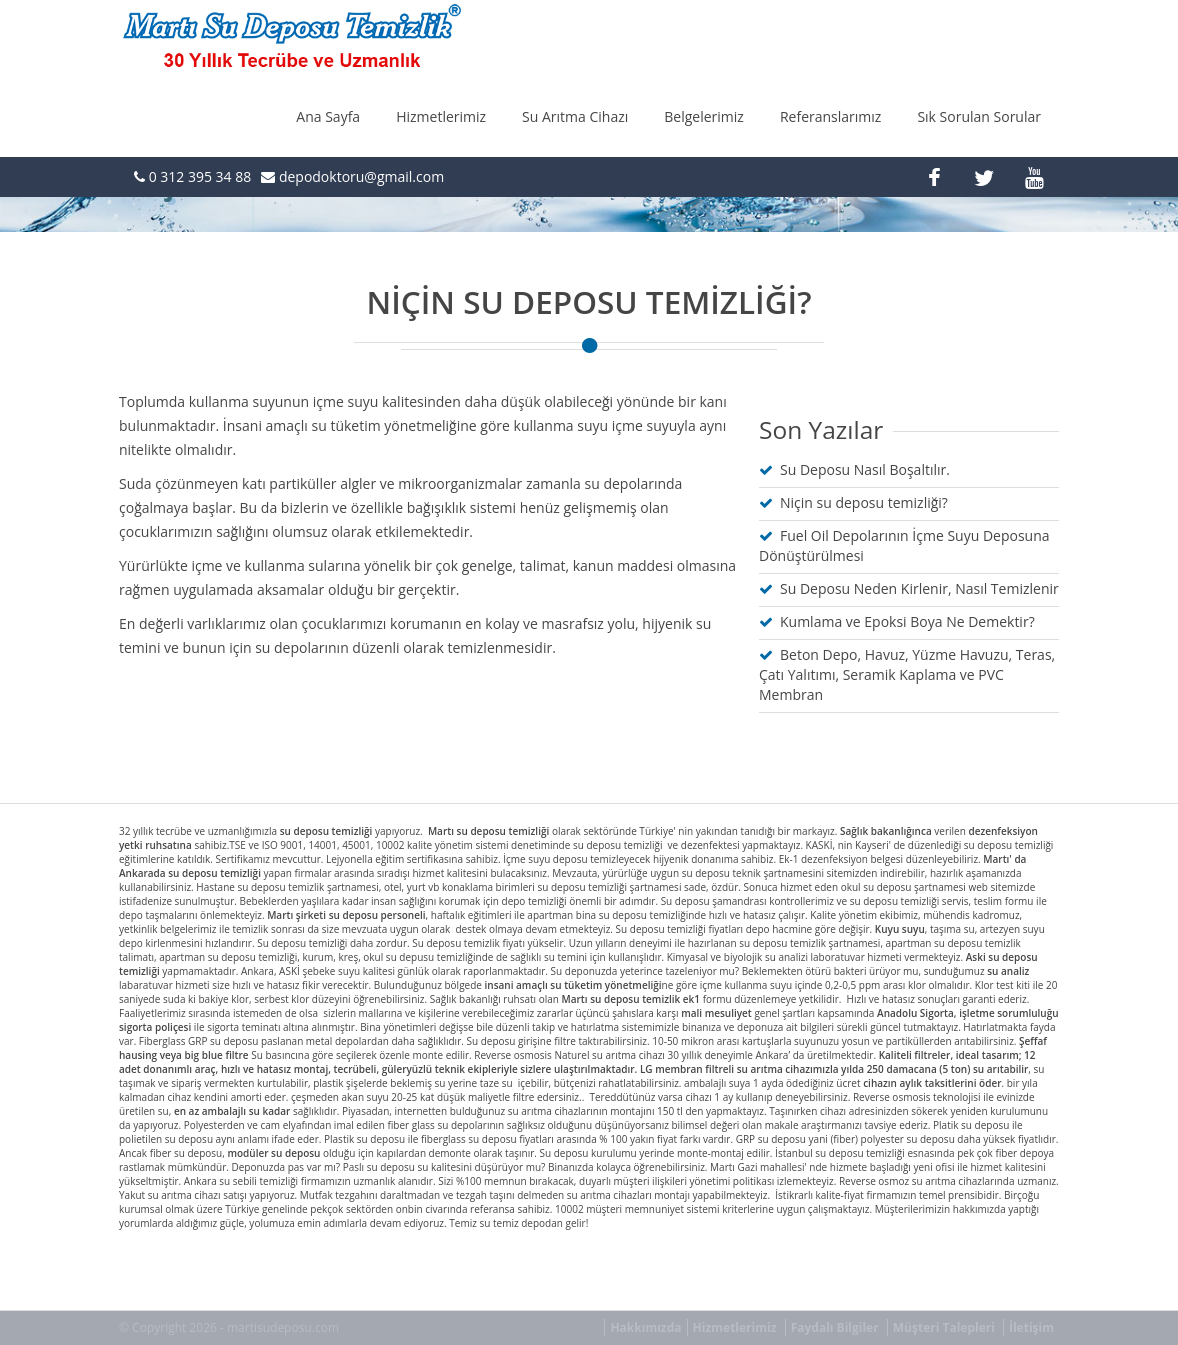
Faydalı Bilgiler (835, 1327)
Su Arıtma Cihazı (575, 116)
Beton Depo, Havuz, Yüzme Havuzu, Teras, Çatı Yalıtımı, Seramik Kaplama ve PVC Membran (907, 674)
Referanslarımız (830, 116)
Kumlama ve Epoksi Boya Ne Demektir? (907, 621)
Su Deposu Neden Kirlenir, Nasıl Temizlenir (919, 588)
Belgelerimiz (704, 116)
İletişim (1031, 1327)
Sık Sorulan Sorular (979, 116)
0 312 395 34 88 (198, 176)
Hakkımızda (645, 1327)
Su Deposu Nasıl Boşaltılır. (865, 469)
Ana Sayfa (328, 116)
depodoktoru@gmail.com (361, 176)
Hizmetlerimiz (441, 116)
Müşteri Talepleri (944, 1327)
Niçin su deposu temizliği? (864, 502)
